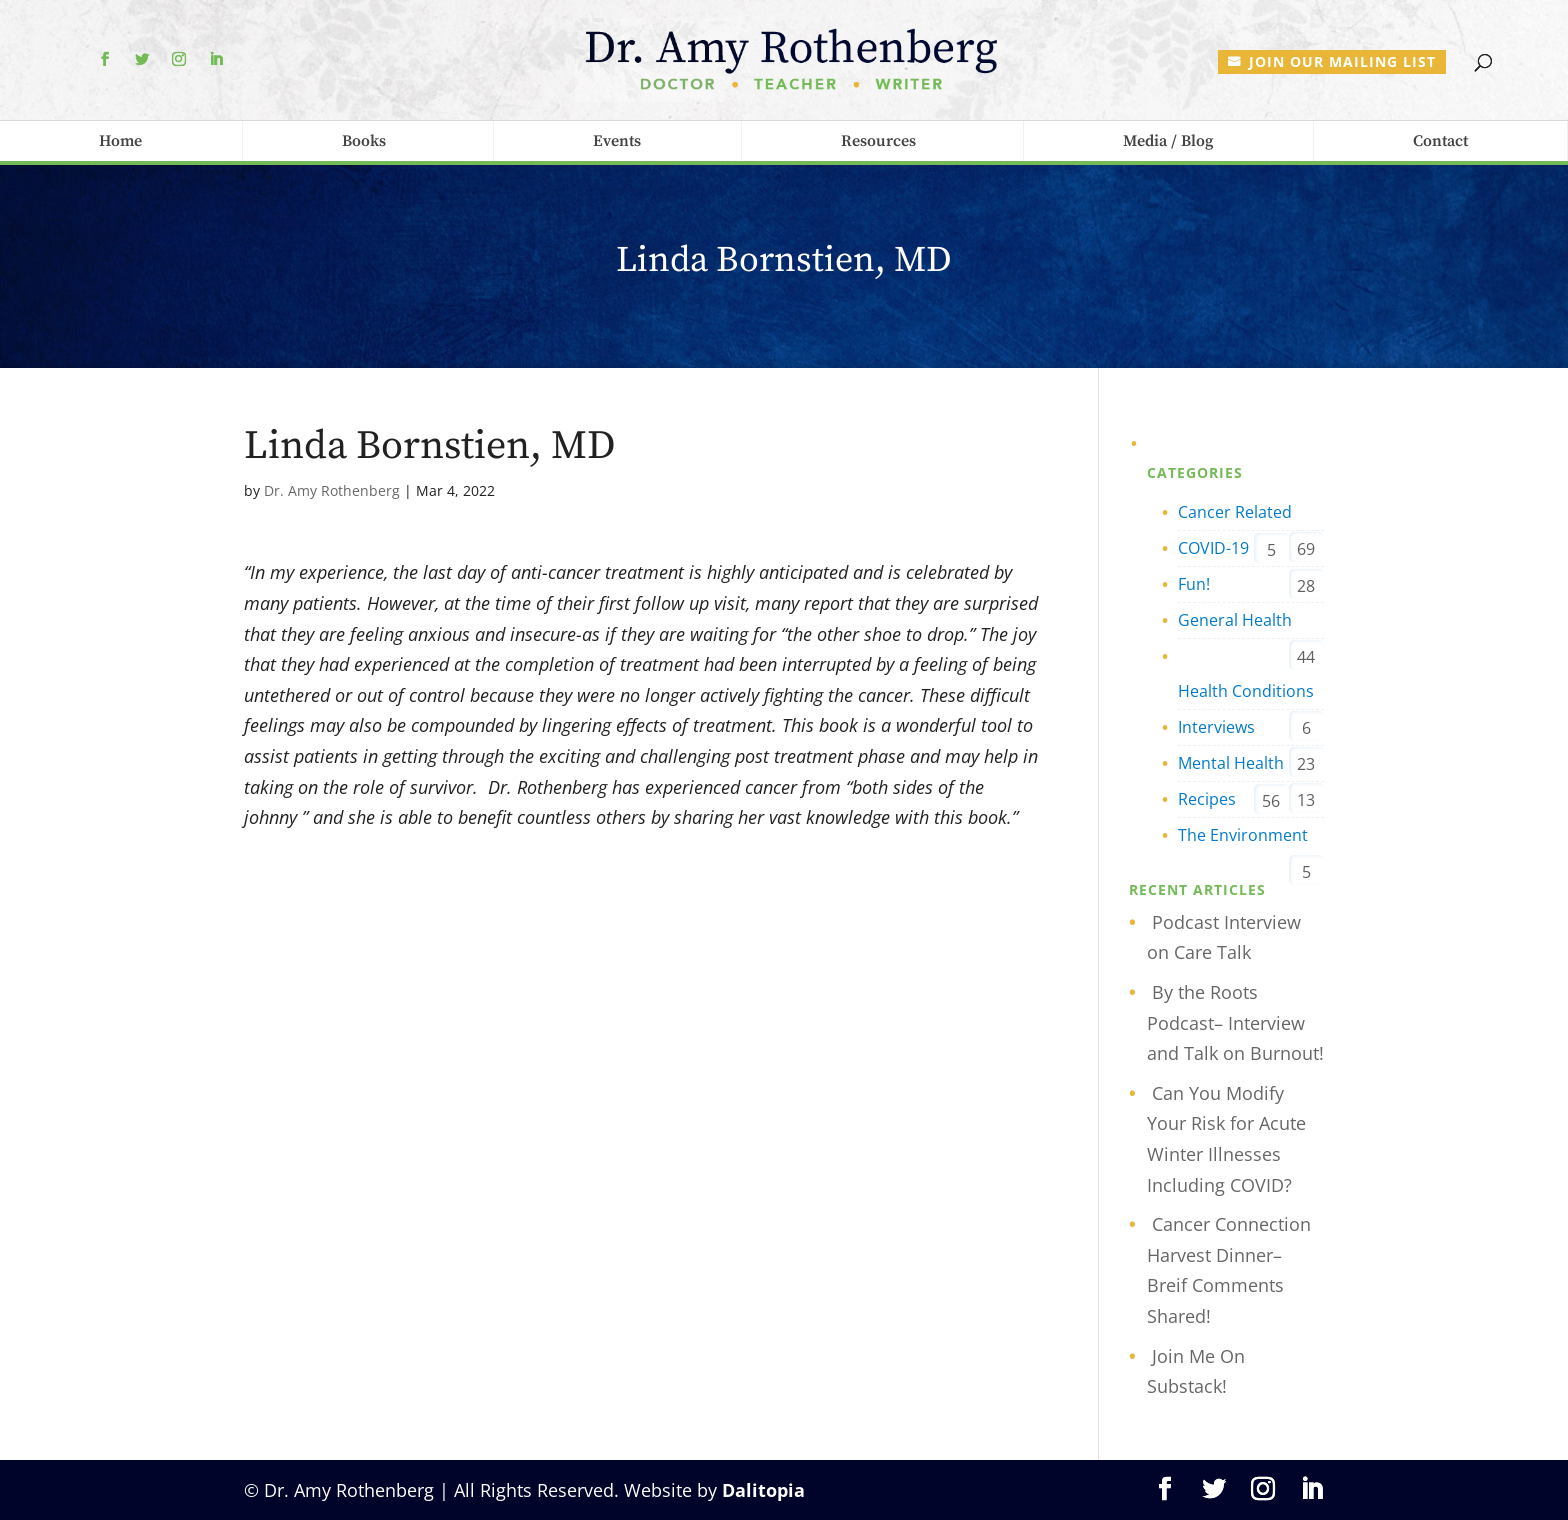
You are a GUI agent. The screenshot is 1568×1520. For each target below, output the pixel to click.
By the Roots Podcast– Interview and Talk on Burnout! (1235, 1022)
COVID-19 (1213, 548)
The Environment (1243, 835)
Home (120, 141)
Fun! (1194, 584)
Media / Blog (1168, 141)
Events (617, 141)
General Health (1235, 620)
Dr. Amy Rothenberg (332, 490)
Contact (1440, 141)
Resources (878, 141)
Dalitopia (763, 1490)
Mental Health (1231, 763)
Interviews (1216, 727)
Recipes (1207, 799)
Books (364, 141)
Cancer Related (1235, 512)
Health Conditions (1246, 691)
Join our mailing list (1342, 61)
